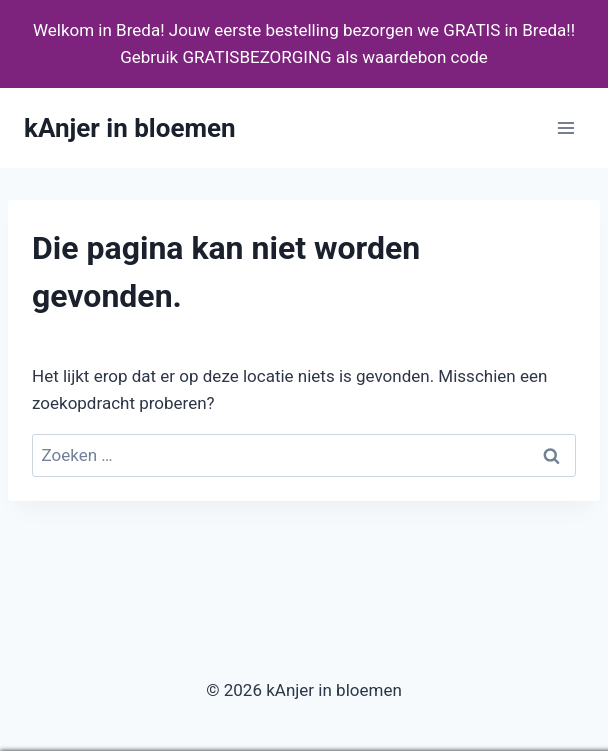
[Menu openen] (565, 128)
